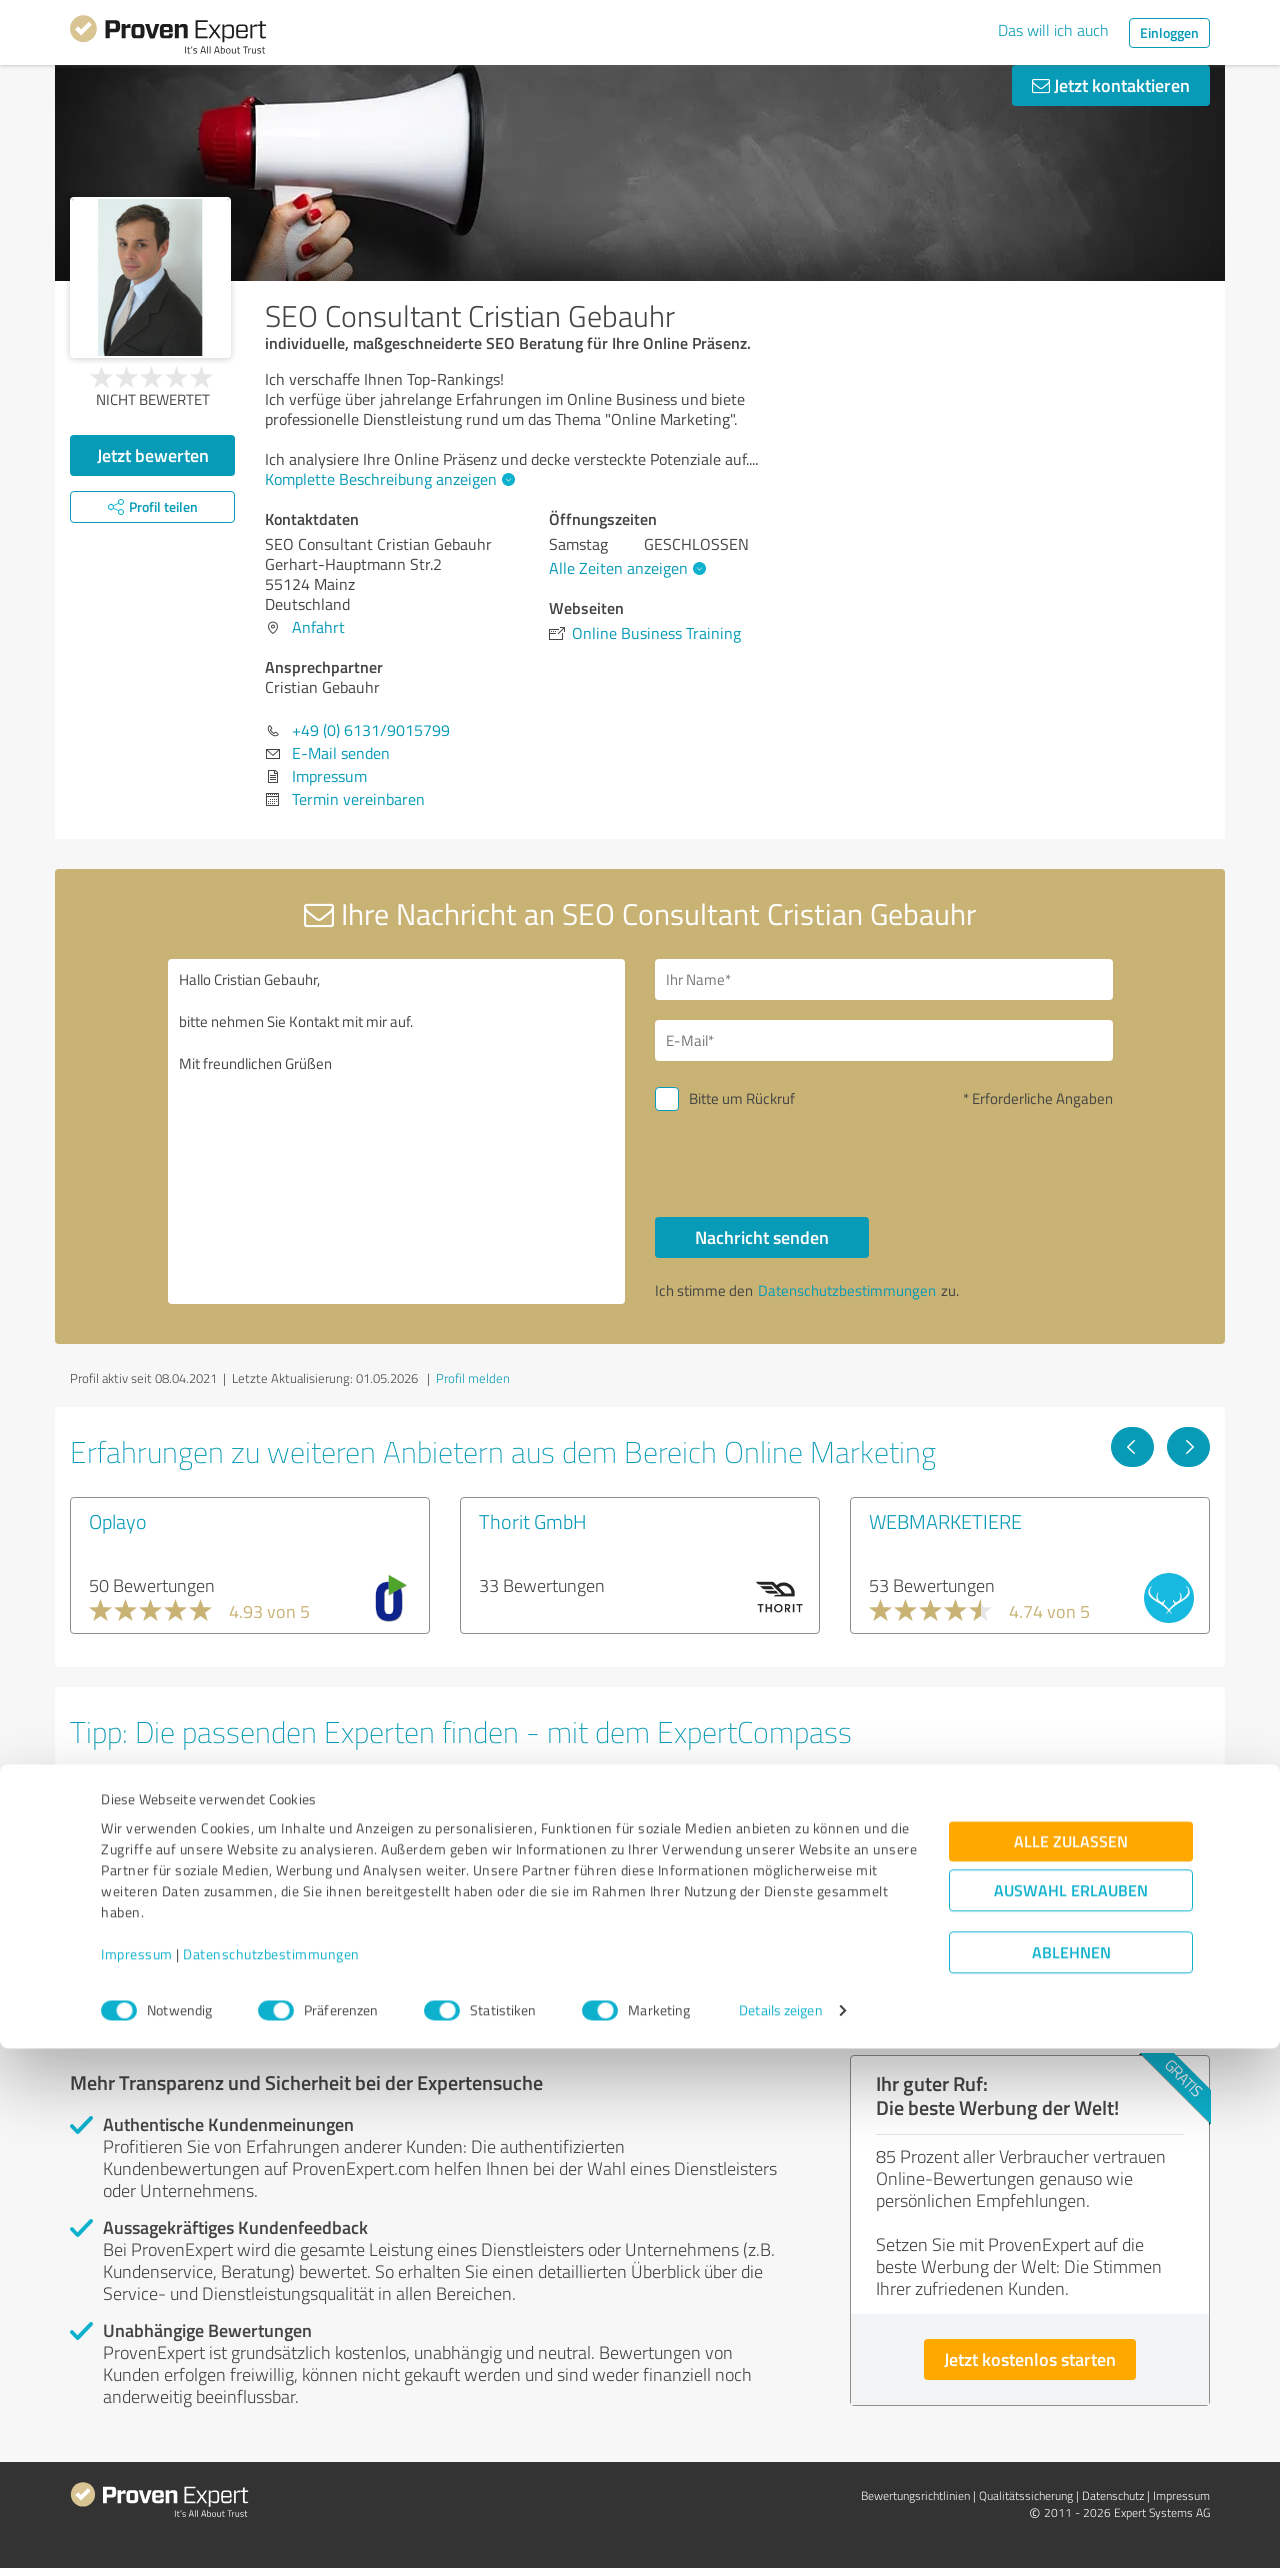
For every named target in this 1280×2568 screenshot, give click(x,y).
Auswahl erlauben (1071, 2410)
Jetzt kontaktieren (1111, 85)
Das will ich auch (1053, 30)
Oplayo (118, 1521)
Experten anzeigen (179, 1951)
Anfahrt (318, 627)
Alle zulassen (1071, 2361)
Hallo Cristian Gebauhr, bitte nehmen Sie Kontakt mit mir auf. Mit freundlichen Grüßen (397, 1131)
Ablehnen (1071, 2472)
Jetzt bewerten (153, 455)
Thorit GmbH (533, 1521)
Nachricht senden (762, 1237)
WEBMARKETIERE (945, 1521)
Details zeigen (780, 2530)
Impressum (137, 2474)
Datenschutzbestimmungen (271, 2474)
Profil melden (473, 1378)
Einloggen (1169, 32)
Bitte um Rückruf (742, 1098)
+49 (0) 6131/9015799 (371, 730)
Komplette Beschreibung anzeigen (387, 479)
